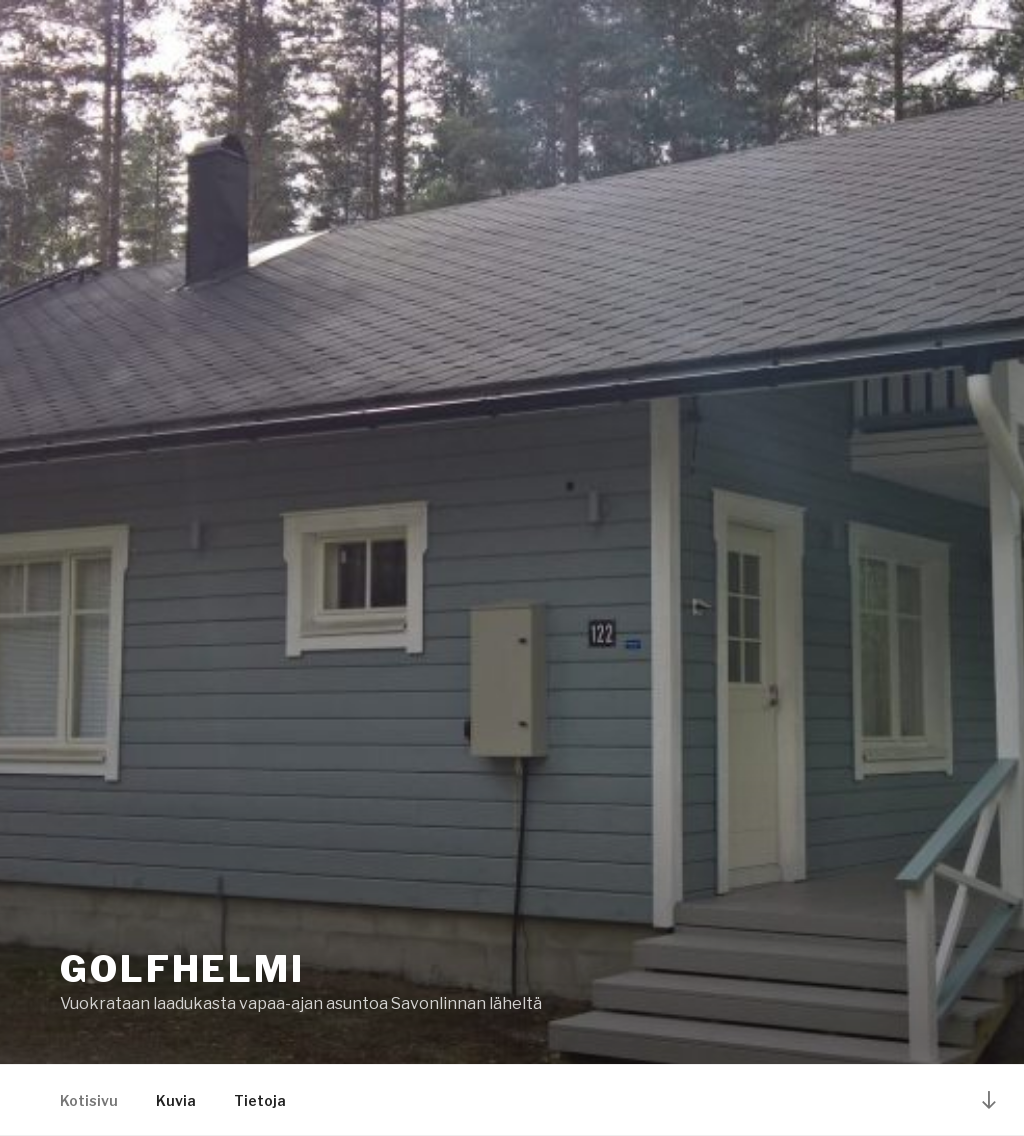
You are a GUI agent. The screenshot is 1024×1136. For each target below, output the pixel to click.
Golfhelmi (182, 969)
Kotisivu (89, 1100)
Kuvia (176, 1100)
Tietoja (260, 1100)
